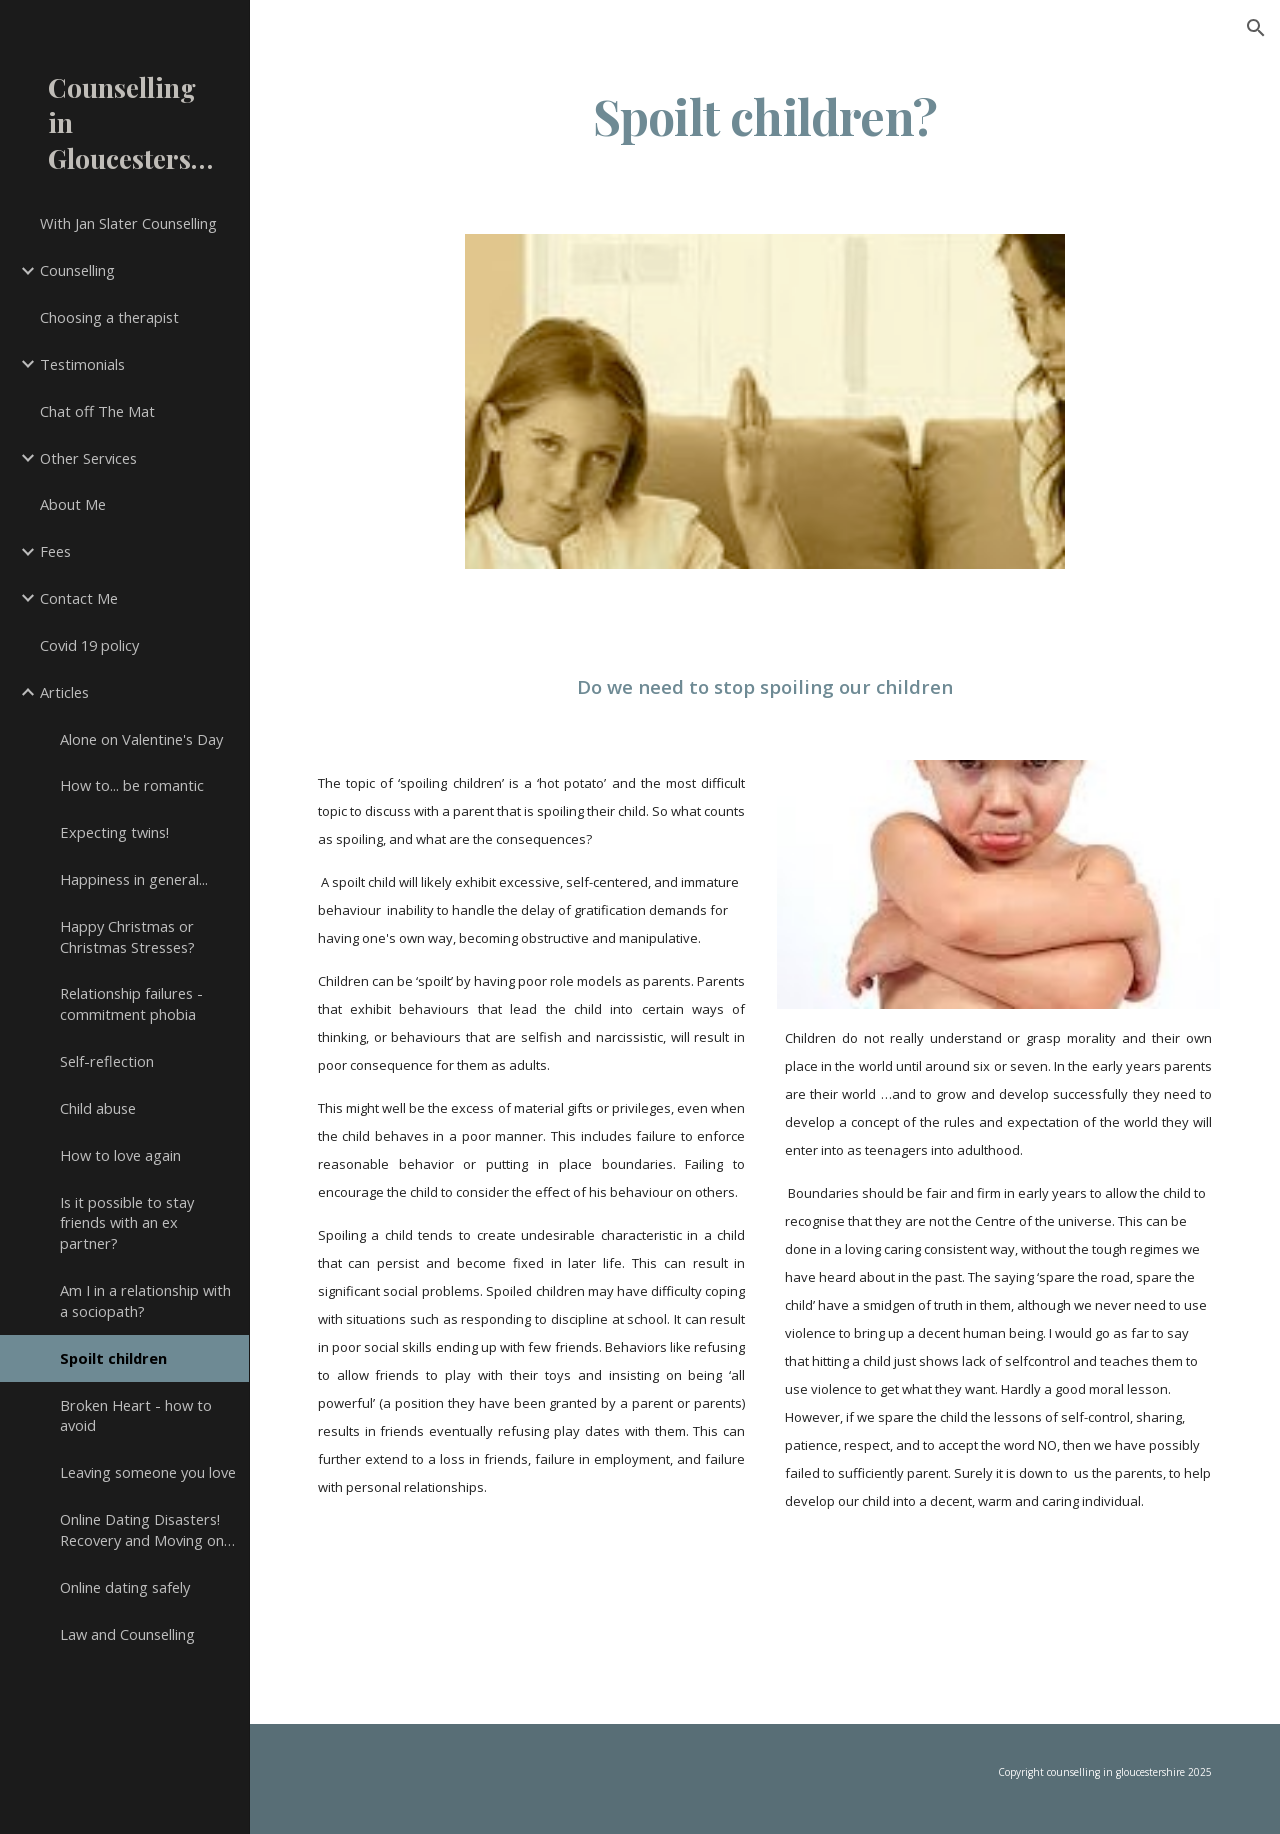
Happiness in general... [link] (134, 879)
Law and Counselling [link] (127, 1634)
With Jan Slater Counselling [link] (128, 223)
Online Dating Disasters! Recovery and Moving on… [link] (147, 1529)
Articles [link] (64, 692)
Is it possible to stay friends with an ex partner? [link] (127, 1223)
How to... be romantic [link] (132, 785)
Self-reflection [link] (107, 1061)
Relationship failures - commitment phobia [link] (131, 1003)
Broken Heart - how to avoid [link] (136, 1415)
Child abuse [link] (98, 1108)
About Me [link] (73, 504)
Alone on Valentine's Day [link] (141, 739)
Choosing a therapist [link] (109, 317)
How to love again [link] (120, 1155)
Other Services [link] (88, 458)
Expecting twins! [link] (114, 832)
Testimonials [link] (82, 364)
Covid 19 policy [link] (89, 645)
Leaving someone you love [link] (148, 1472)
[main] (764, 135)
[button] (1256, 28)
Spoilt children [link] (113, 1358)
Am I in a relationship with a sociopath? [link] (145, 1300)
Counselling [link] (77, 270)
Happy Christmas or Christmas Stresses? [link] (127, 936)
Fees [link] (55, 551)
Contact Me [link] (79, 598)
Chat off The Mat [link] (97, 411)
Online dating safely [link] (125, 1587)
